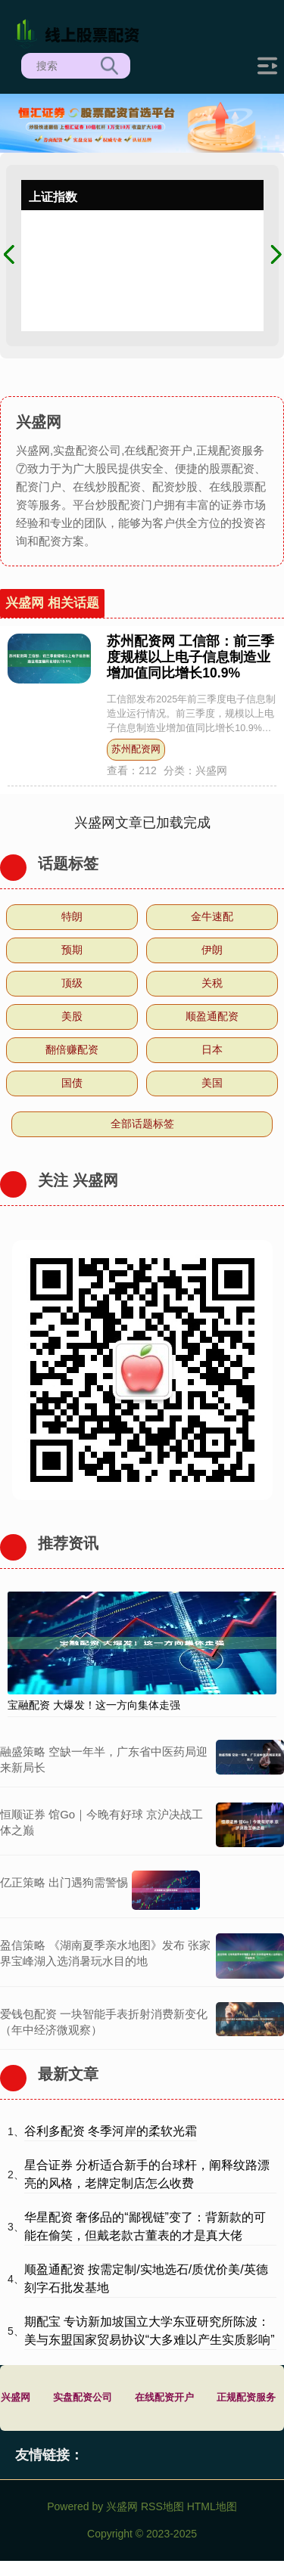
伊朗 (212, 950)
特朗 (72, 916)
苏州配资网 (136, 749)
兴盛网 (15, 2397)
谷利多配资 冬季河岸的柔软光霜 (110, 2131)
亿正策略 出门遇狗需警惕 (64, 1882)
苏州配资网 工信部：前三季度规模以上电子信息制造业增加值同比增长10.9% (190, 657)
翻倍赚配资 (71, 1049)
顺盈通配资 (212, 1016)
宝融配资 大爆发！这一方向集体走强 (94, 1705)
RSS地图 (162, 2506)
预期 (72, 950)
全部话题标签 (142, 1124)
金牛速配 (212, 916)
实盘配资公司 (82, 2397)
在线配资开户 (164, 2397)
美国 (212, 1083)
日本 (212, 1049)
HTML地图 (212, 2506)
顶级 (72, 983)
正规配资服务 (246, 2397)
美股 (72, 1016)
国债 (72, 1083)
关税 (212, 983)
